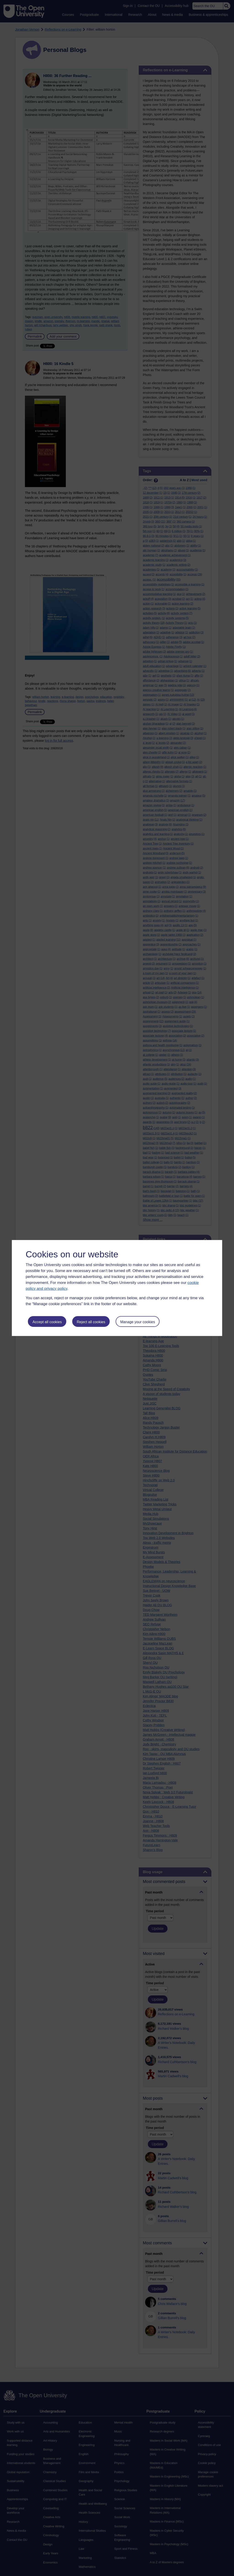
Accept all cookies (47, 1322)
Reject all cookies (91, 1322)
